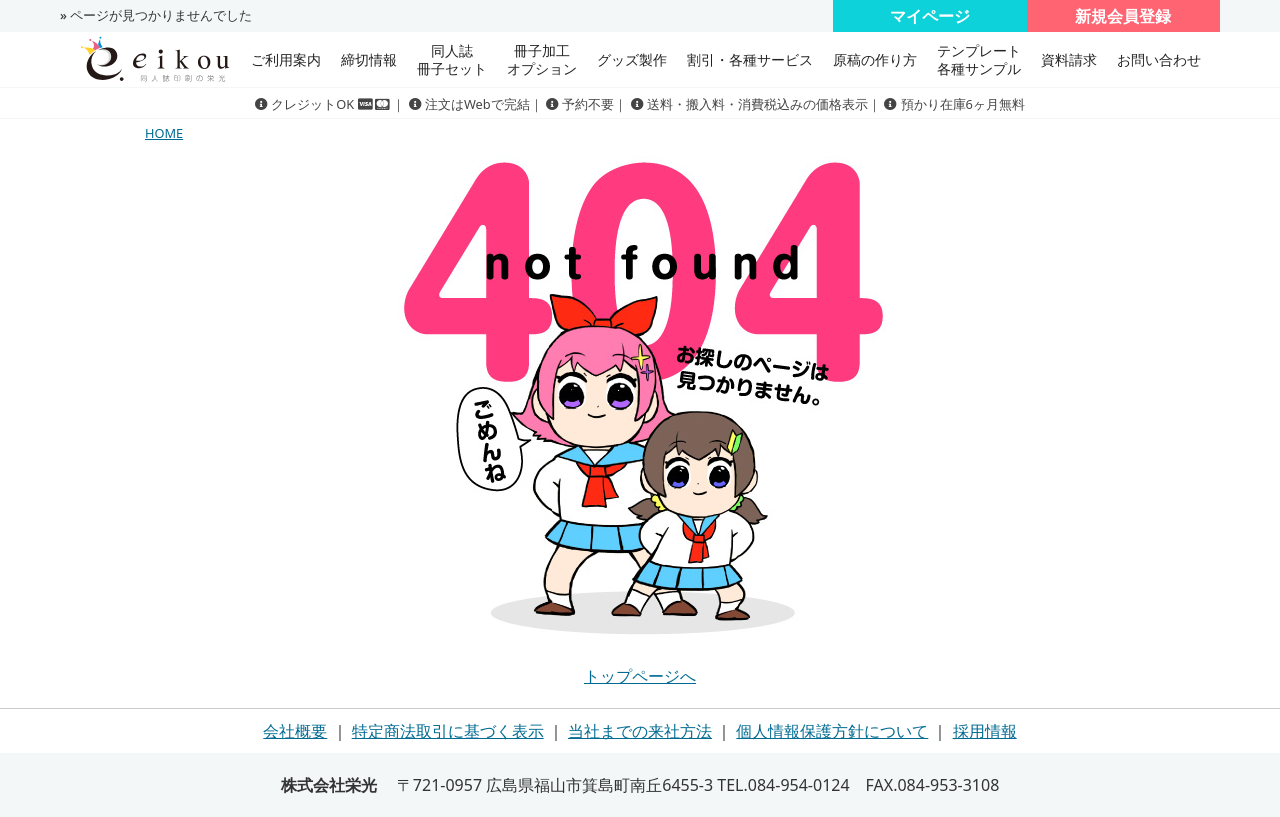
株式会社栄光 (329, 785)
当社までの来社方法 (640, 731)
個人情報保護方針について (832, 731)
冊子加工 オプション (542, 59)
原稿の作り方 (875, 59)
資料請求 (1069, 59)
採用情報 (985, 731)
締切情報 (369, 59)
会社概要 (295, 731)
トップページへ (640, 676)
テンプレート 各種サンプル (979, 59)
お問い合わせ (1159, 59)
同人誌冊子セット (452, 59)
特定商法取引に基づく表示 (448, 731)
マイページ (930, 16)
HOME (164, 133)
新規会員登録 (1123, 16)
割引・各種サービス (750, 59)
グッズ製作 (632, 59)
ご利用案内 (286, 59)
